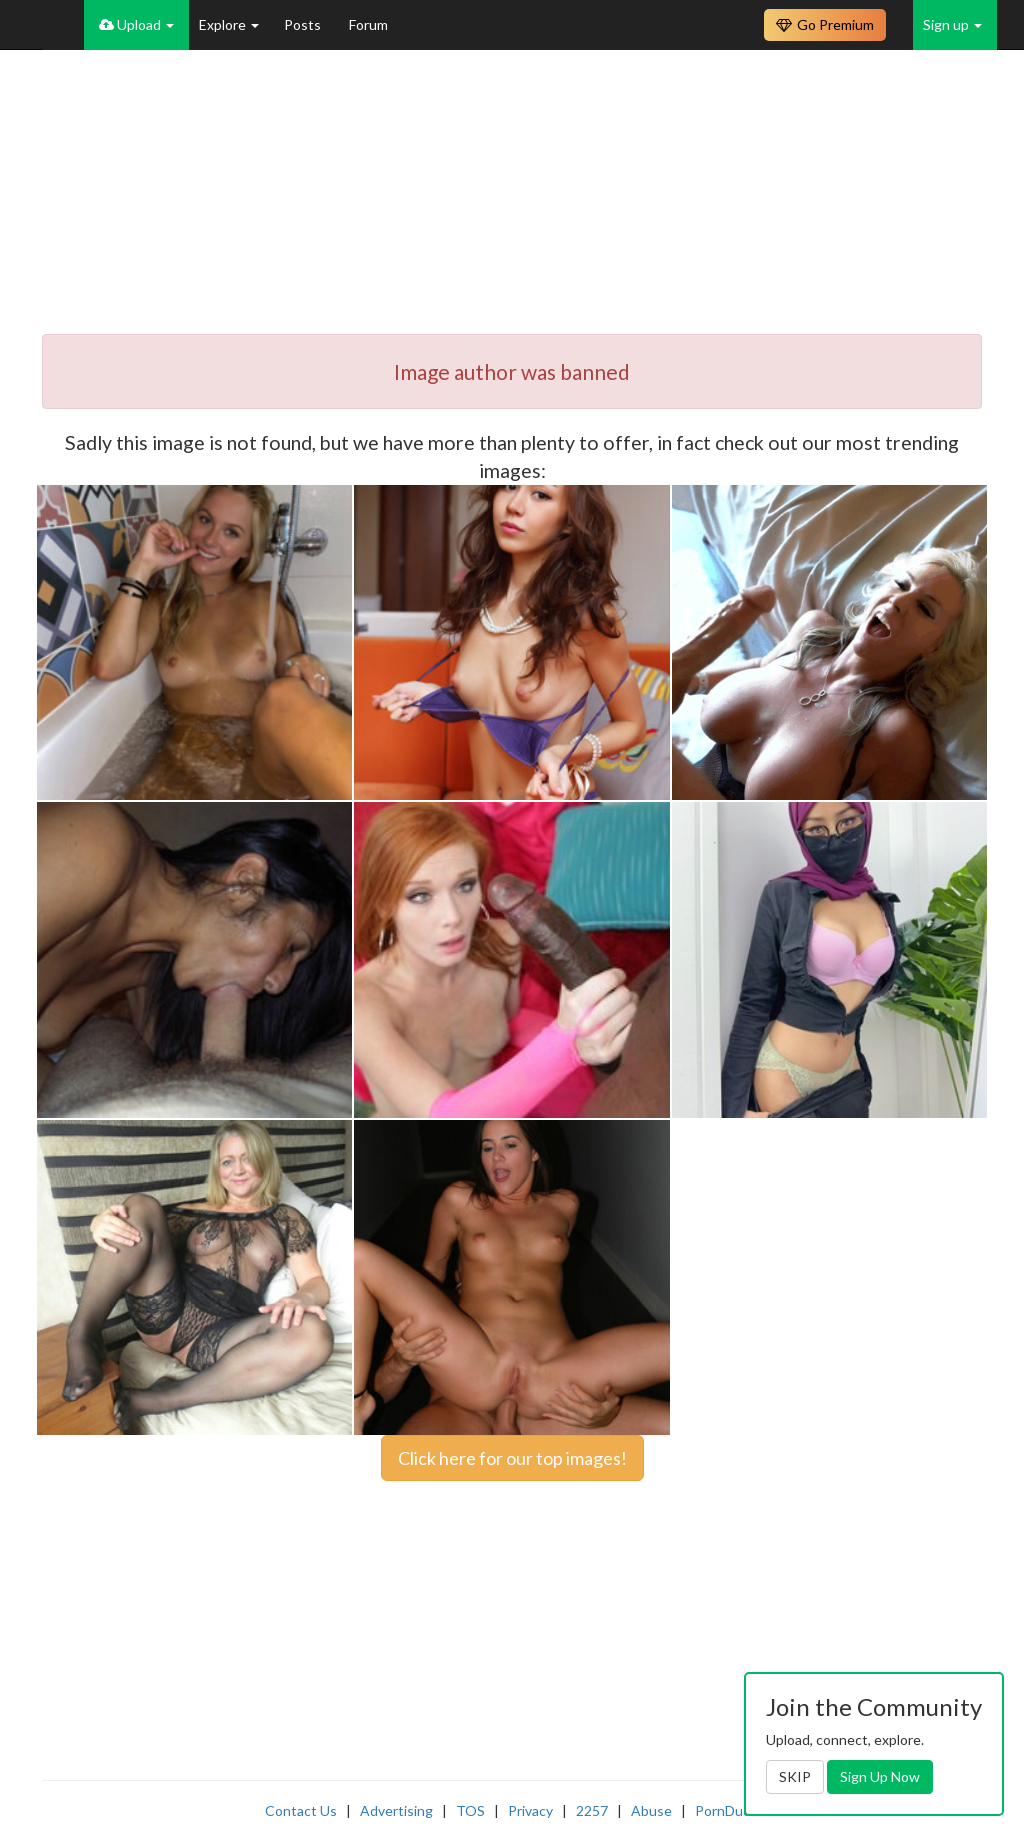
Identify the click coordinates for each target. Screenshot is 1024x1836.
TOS (470, 1810)
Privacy (530, 1810)
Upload (136, 24)
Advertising (396, 1810)
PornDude (727, 1810)
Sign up (952, 24)
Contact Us (301, 1810)
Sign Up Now (880, 1776)
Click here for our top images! (512, 1458)
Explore (229, 24)
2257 (592, 1810)
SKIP (795, 1776)
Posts (304, 24)
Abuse (651, 1810)
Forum (368, 24)
